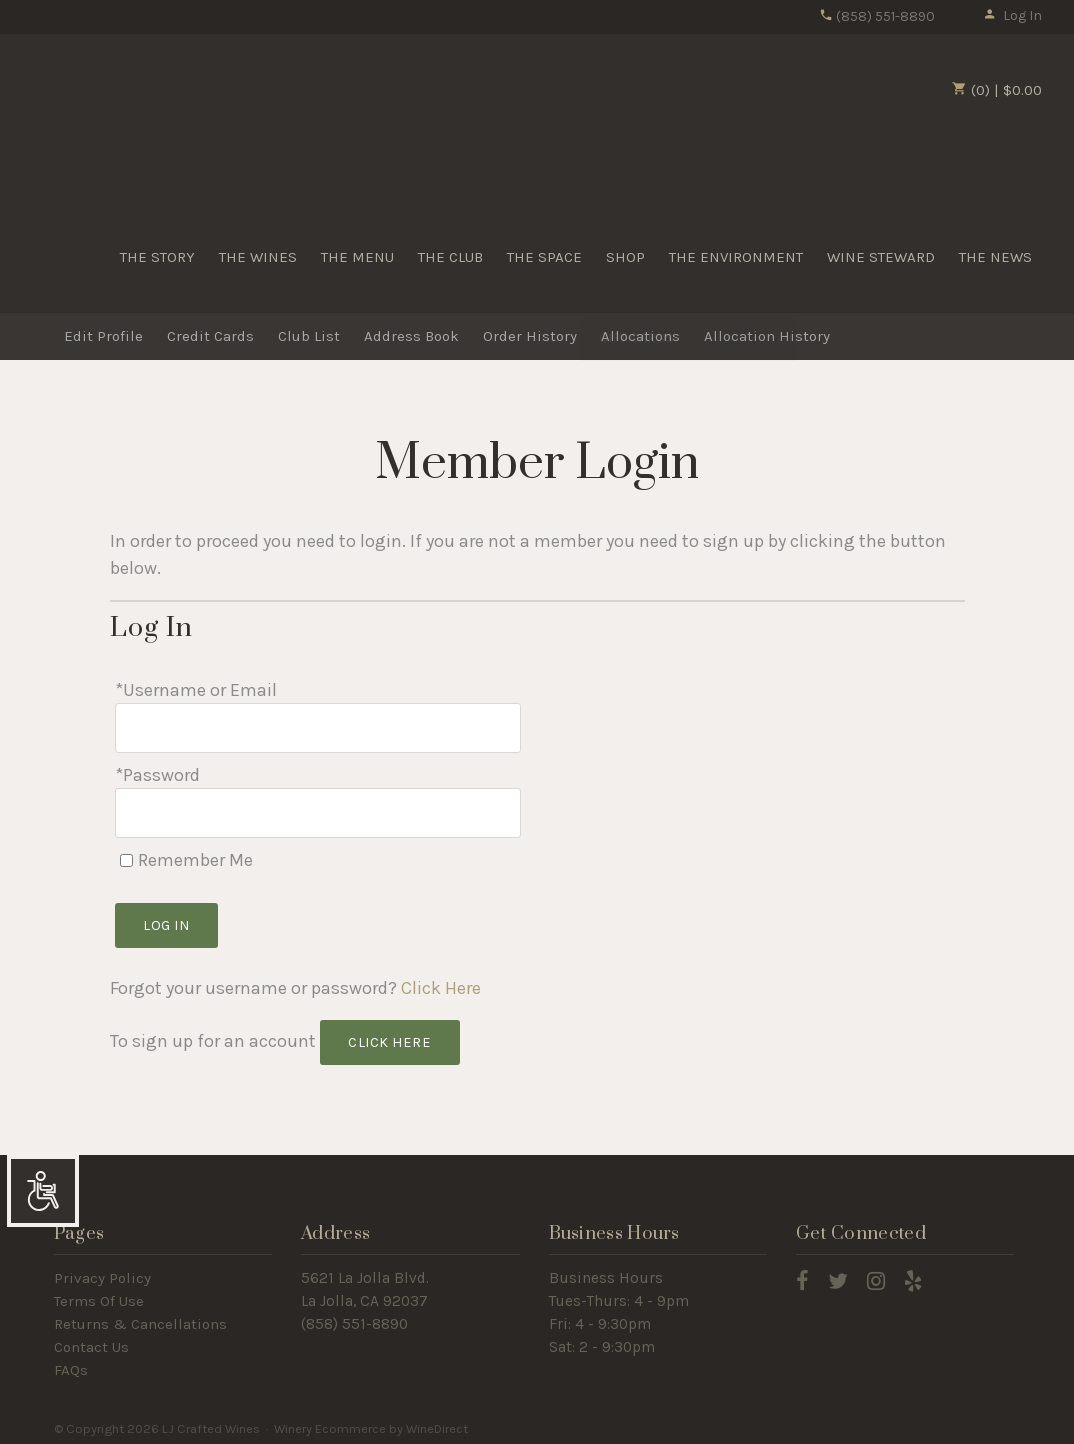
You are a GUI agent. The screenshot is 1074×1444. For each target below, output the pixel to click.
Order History (530, 337)
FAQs (71, 1364)
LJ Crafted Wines (102, 119)
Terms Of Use (99, 1295)
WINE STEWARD (881, 257)
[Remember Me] (126, 854)
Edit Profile (103, 337)
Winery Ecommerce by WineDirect (371, 1422)
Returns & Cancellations (140, 1318)
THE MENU (357, 257)
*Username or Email (196, 690)
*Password (157, 772)
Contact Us (91, 1341)
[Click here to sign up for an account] (390, 1036)
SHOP (625, 257)
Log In (1012, 15)
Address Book (411, 337)
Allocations (640, 337)
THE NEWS (995, 257)
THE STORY (157, 257)
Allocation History (767, 337)
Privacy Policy (102, 1272)
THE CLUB (450, 257)
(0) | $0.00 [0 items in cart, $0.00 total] (997, 90)
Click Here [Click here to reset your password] (441, 982)
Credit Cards (210, 337)
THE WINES (258, 257)
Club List (309, 337)
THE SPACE (544, 257)
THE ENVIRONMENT (736, 257)
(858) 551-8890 (877, 16)
